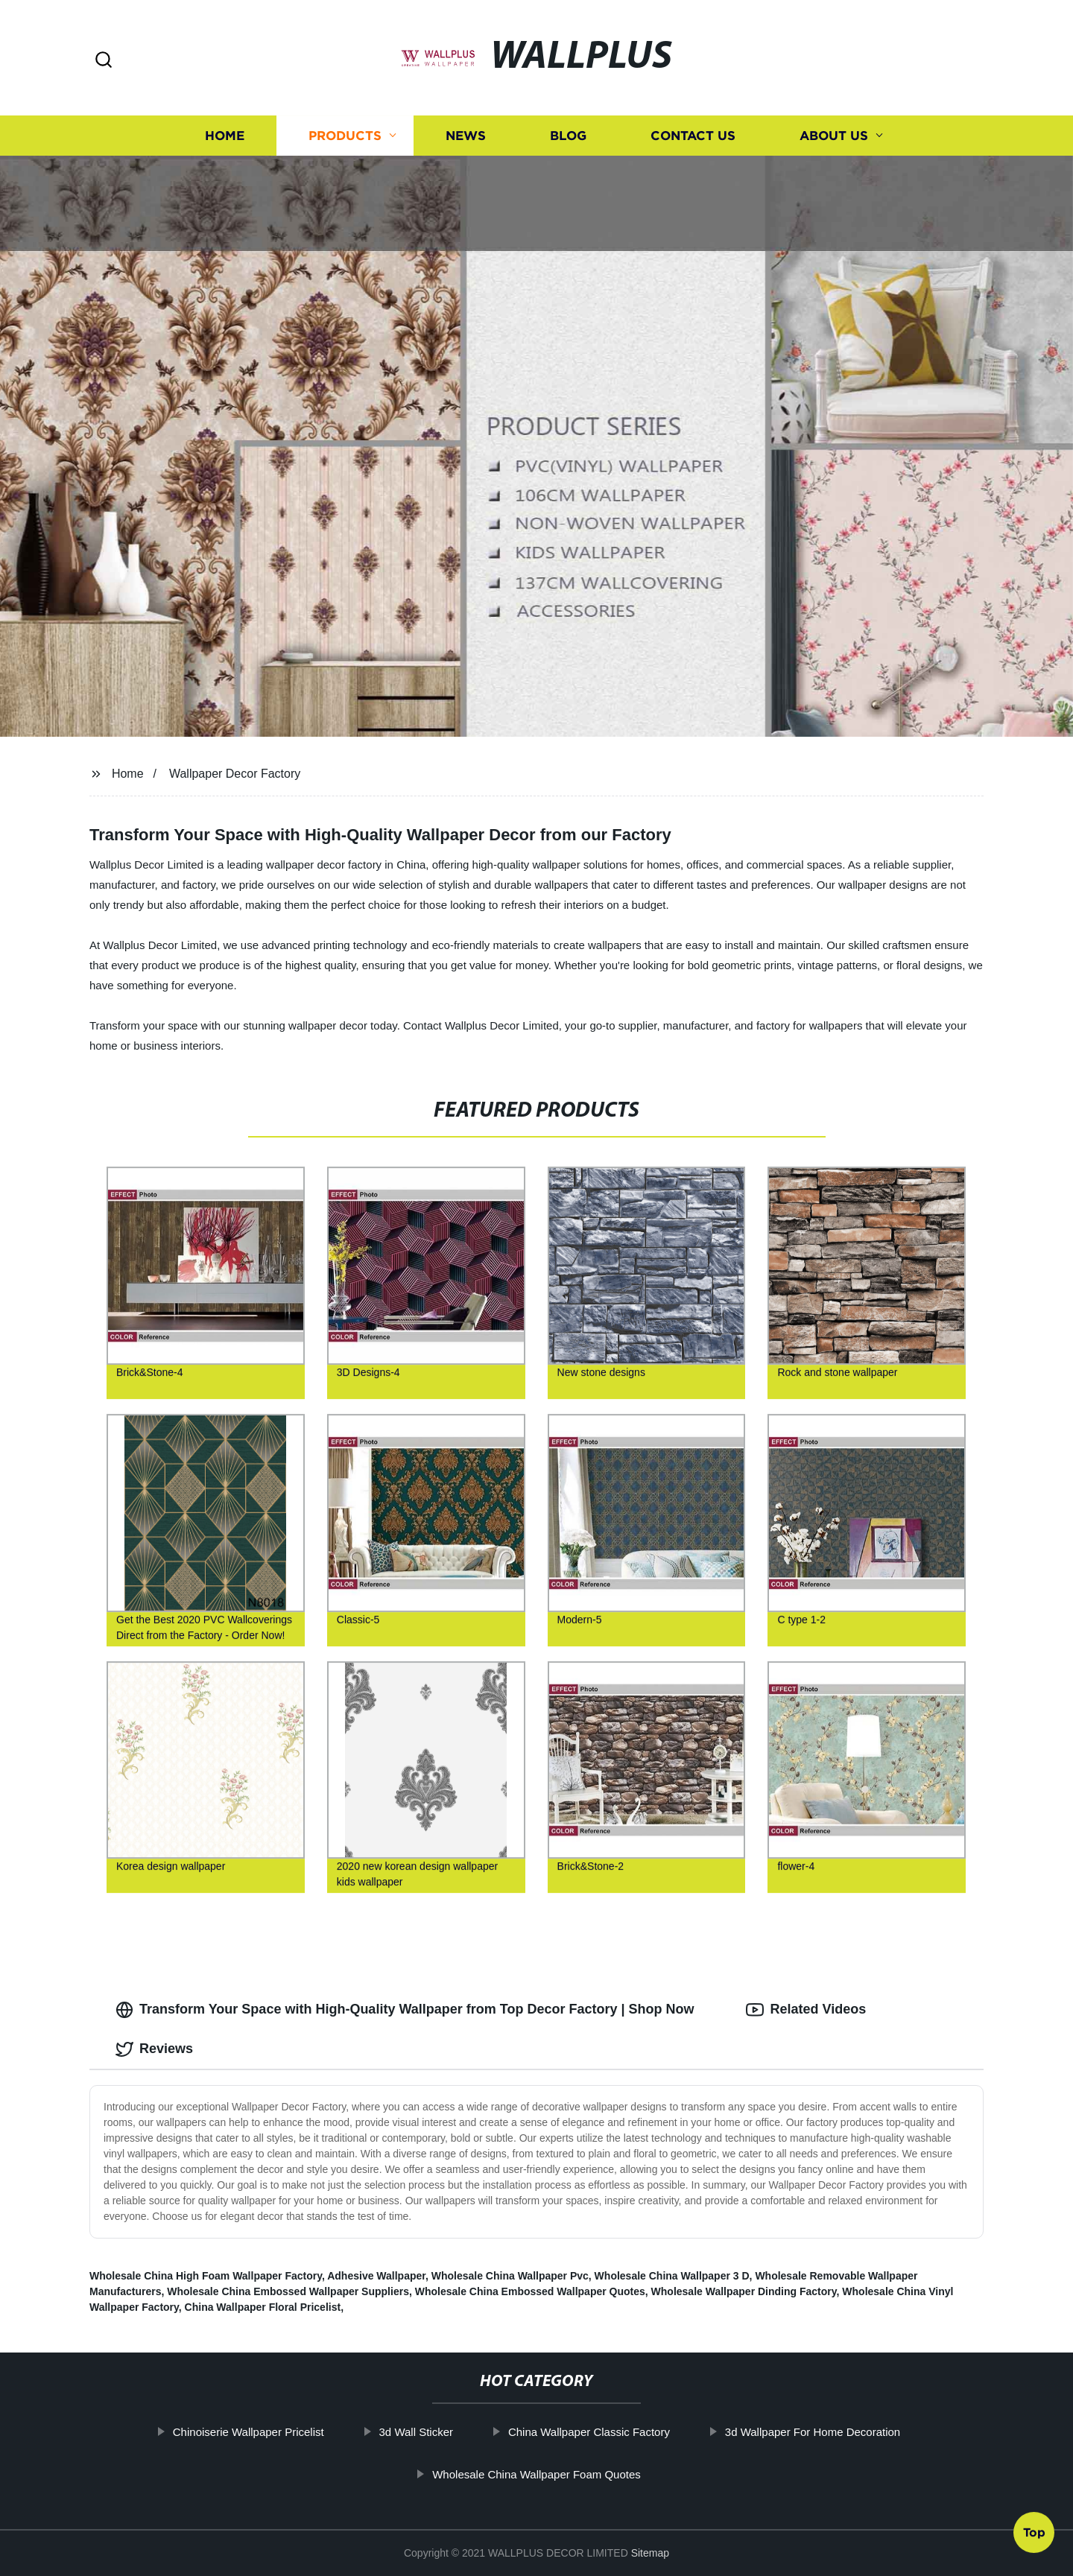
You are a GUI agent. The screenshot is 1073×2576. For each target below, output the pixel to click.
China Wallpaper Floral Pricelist (263, 2307)
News (466, 136)
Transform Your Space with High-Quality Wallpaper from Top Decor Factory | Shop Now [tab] (404, 2010)
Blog (568, 136)
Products (345, 136)
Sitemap (650, 2553)
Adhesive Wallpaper (376, 2276)
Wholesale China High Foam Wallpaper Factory (205, 2276)
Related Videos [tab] (806, 2010)
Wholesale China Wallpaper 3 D (672, 2276)
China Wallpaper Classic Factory (590, 2432)
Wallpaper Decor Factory (234, 773)
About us (834, 136)
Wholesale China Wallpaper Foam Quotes (537, 2474)
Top (1034, 2530)
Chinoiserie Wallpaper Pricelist (249, 2432)
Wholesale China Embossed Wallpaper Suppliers (288, 2291)
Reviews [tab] (154, 2049)
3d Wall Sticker (417, 2432)
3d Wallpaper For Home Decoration (813, 2432)
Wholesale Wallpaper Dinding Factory (744, 2291)
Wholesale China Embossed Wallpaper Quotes (530, 2291)
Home (224, 136)
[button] (103, 60)
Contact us (693, 136)
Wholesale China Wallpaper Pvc (510, 2276)
